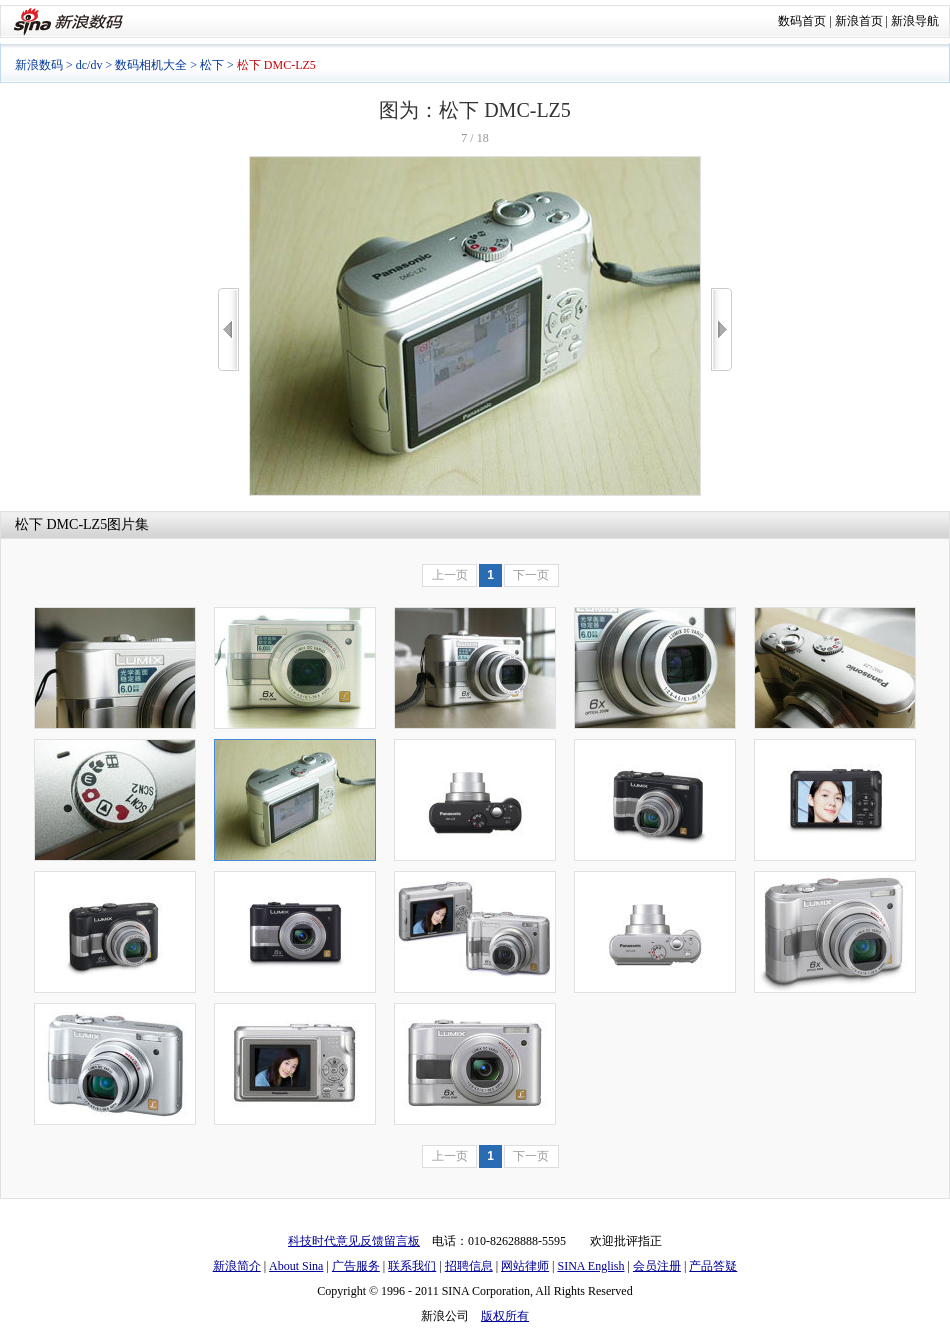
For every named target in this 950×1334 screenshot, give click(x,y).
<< (228, 329)
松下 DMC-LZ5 (61, 524)
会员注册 (657, 1266)
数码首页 (802, 21)
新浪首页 (859, 21)
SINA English (590, 1266)
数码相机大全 (151, 65)
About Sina (296, 1266)
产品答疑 (713, 1266)
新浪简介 (237, 1266)
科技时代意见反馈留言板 (354, 1241)
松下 (212, 65)
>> (721, 329)
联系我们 (412, 1266)
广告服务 (356, 1266)
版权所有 (505, 1316)
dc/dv (89, 65)
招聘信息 (469, 1266)
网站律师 (525, 1266)
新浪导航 (915, 21)
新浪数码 (39, 65)
